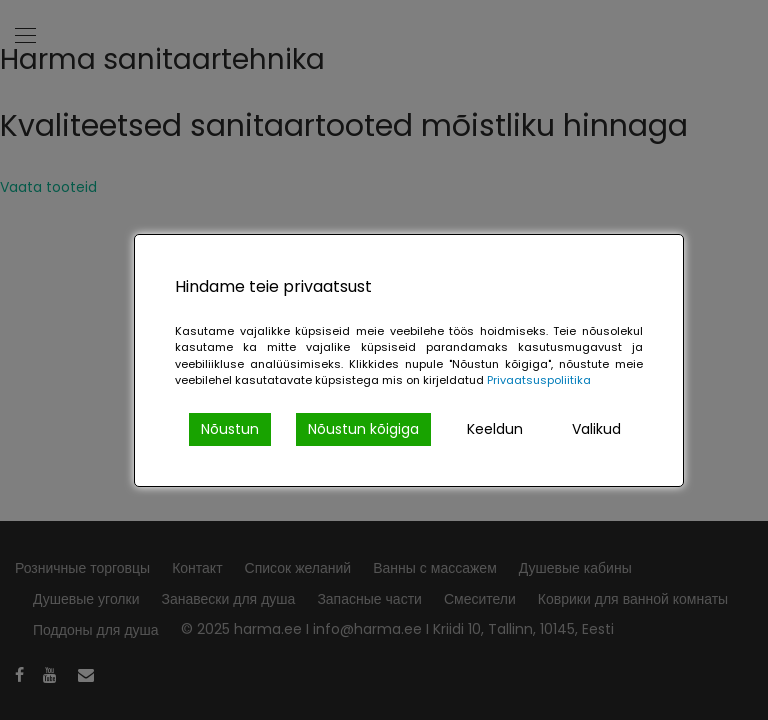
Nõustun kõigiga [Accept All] (363, 429)
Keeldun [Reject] (495, 429)
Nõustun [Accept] (230, 429)
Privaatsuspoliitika (539, 380)
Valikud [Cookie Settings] (596, 429)
